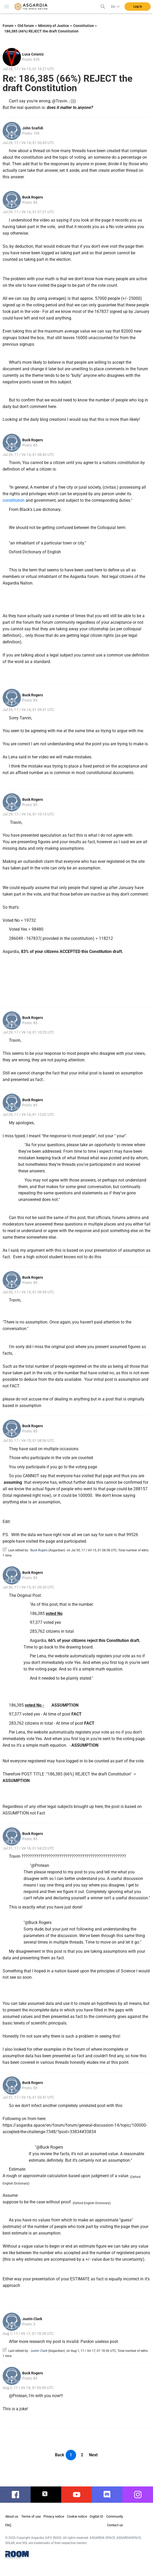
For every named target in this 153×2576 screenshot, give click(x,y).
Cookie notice (77, 2516)
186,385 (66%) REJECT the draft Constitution (41, 31)
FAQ (8, 2525)
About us (11, 2516)
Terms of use (31, 2516)
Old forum (26, 26)
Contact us (115, 2525)
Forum (8, 26)
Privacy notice (53, 2516)
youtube (76, 2494)
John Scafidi (32, 128)
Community (114, 2516)
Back (59, 2454)
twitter (46, 2494)
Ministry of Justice (53, 26)
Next (93, 2454)
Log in (137, 6)
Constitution (83, 26)
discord (107, 2494)
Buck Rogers (32, 197)
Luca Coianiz (33, 54)
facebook (17, 2494)
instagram (140, 2494)
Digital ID (96, 2516)
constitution (14, 500)
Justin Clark (32, 2319)
